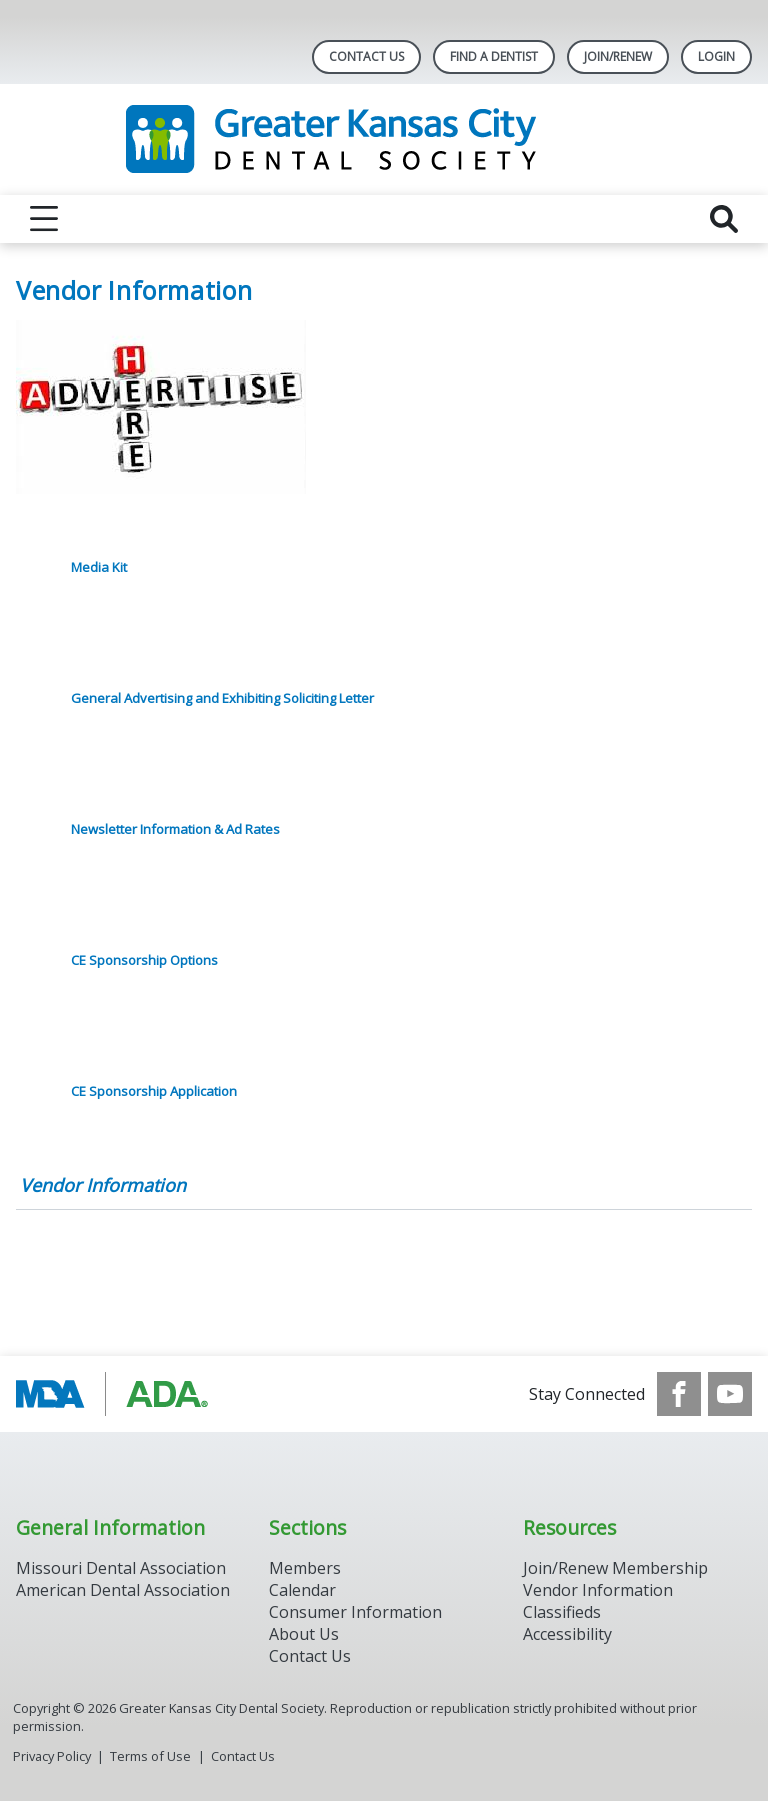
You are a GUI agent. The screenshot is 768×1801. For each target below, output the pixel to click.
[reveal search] (724, 219)
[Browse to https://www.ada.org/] (117, 1394)
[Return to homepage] (384, 139)
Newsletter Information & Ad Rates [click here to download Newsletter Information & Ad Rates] (175, 829)
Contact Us (366, 56)
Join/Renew (618, 56)
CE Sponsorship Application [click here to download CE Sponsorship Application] (154, 1091)
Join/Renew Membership (615, 1568)
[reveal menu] (44, 219)
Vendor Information (103, 1185)
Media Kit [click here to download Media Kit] (99, 567)
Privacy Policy (52, 1756)
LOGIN (716, 56)
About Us (304, 1634)
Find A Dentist (494, 56)
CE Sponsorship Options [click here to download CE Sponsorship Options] (144, 960)
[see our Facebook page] (679, 1394)
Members (305, 1568)
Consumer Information (355, 1612)
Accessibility (567, 1634)
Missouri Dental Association (121, 1568)
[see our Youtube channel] (730, 1394)
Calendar (302, 1590)
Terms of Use (150, 1756)
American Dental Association (123, 1590)
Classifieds (562, 1612)
